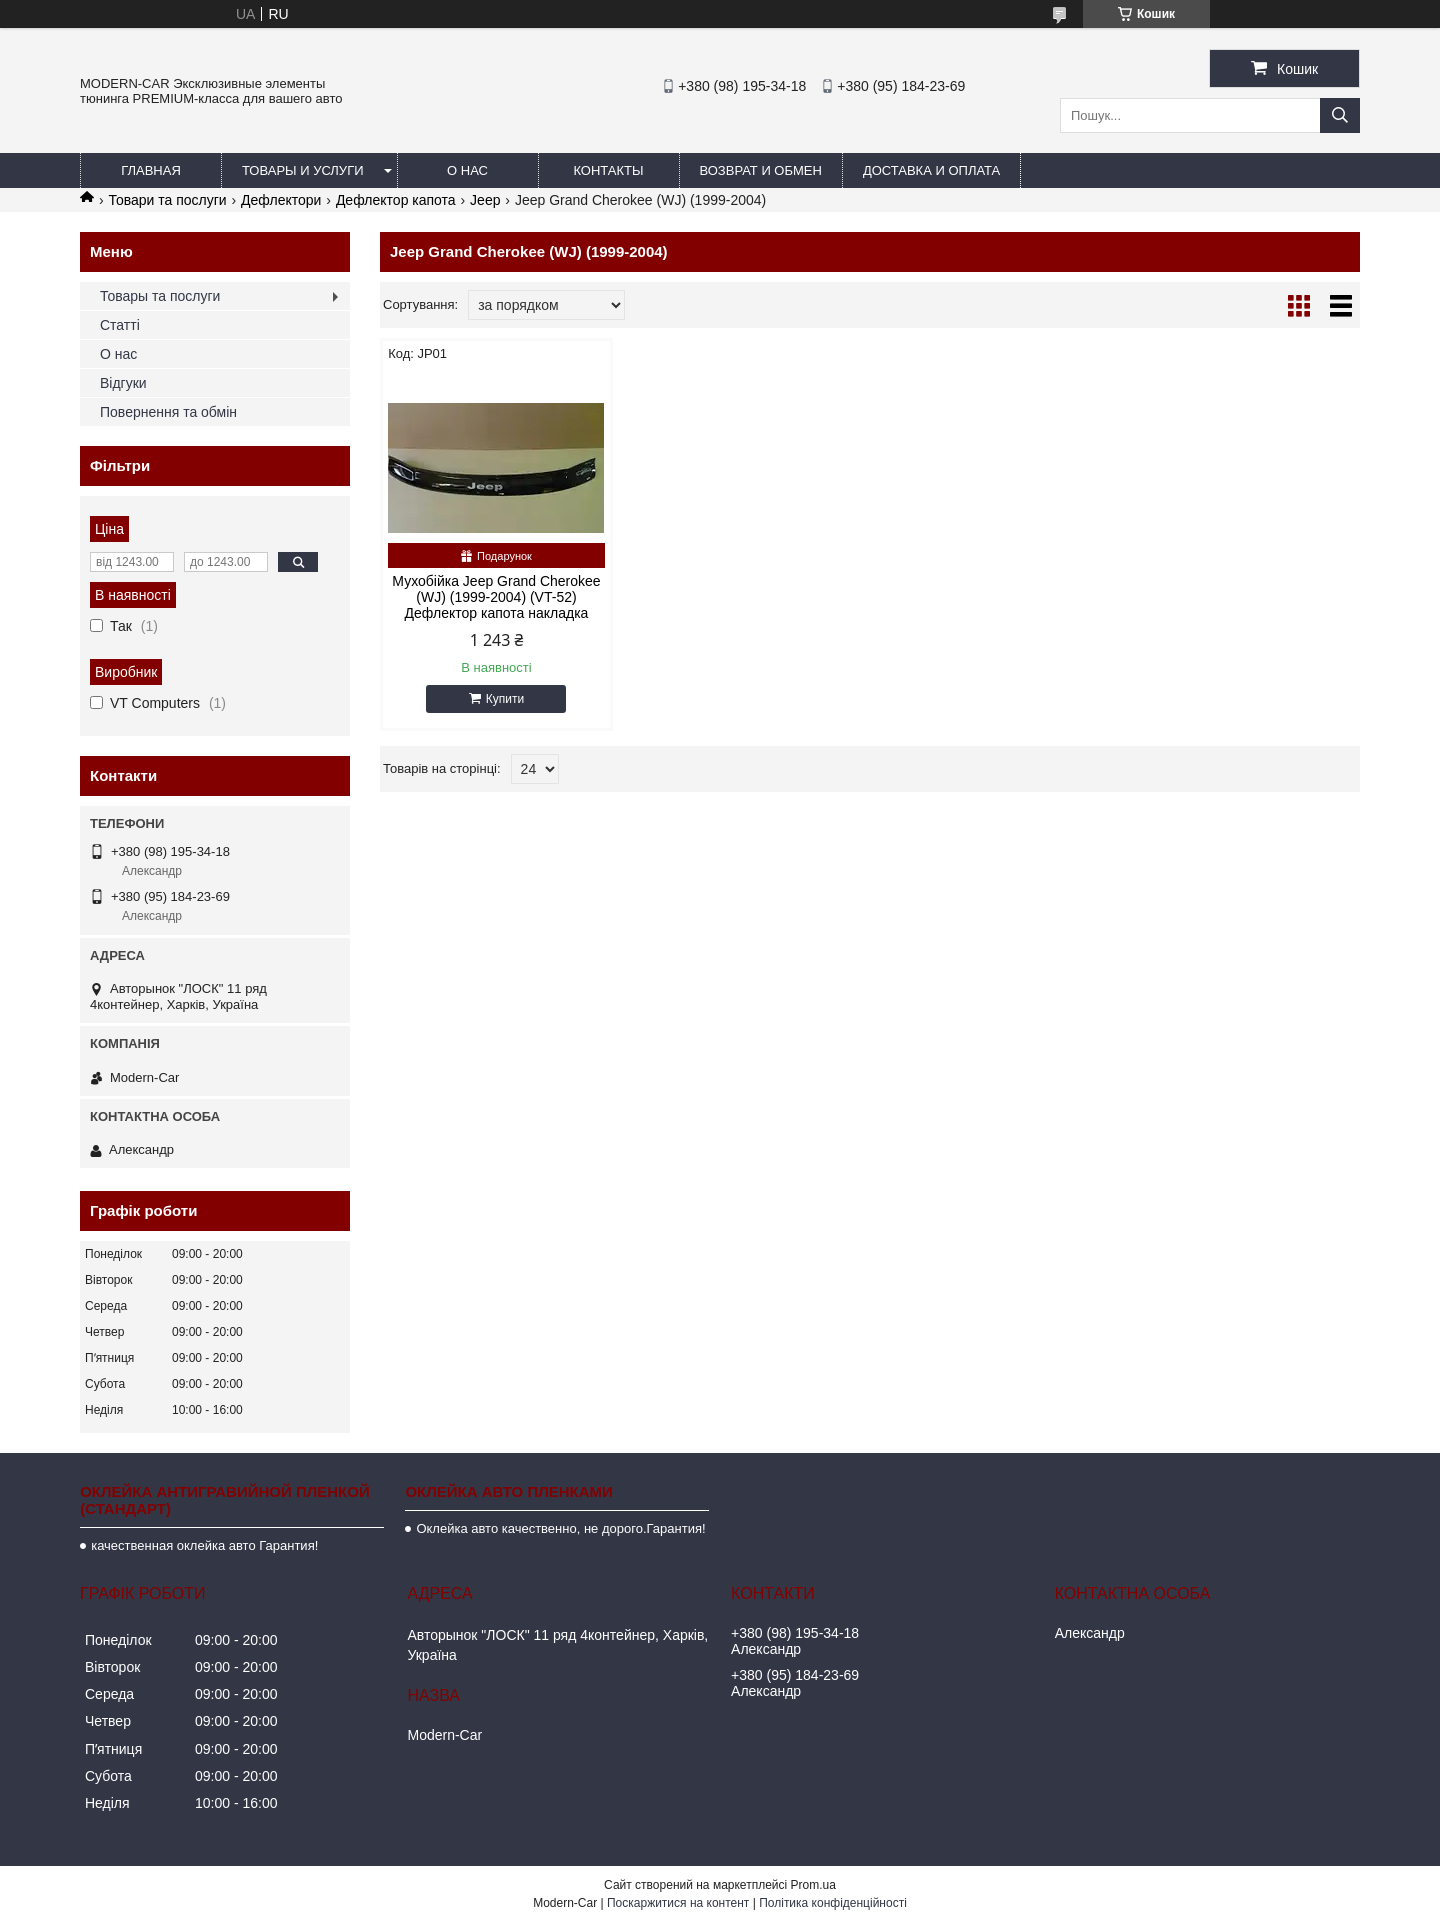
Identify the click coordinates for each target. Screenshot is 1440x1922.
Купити (505, 699)
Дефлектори (281, 200)
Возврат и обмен (761, 170)
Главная (151, 170)
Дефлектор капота (396, 200)
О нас (467, 170)
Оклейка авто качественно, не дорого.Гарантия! (560, 1528)
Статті (120, 325)
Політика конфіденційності (833, 1903)
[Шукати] (1340, 115)
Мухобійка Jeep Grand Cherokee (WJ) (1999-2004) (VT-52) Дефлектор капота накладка (496, 597)
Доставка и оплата (931, 170)
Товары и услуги (303, 170)
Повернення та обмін (168, 412)
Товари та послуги (167, 200)
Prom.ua (813, 1885)
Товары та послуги (160, 296)
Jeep (485, 200)
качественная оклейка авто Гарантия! (204, 1545)
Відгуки (123, 383)
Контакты (608, 170)
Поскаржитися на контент (678, 1903)
